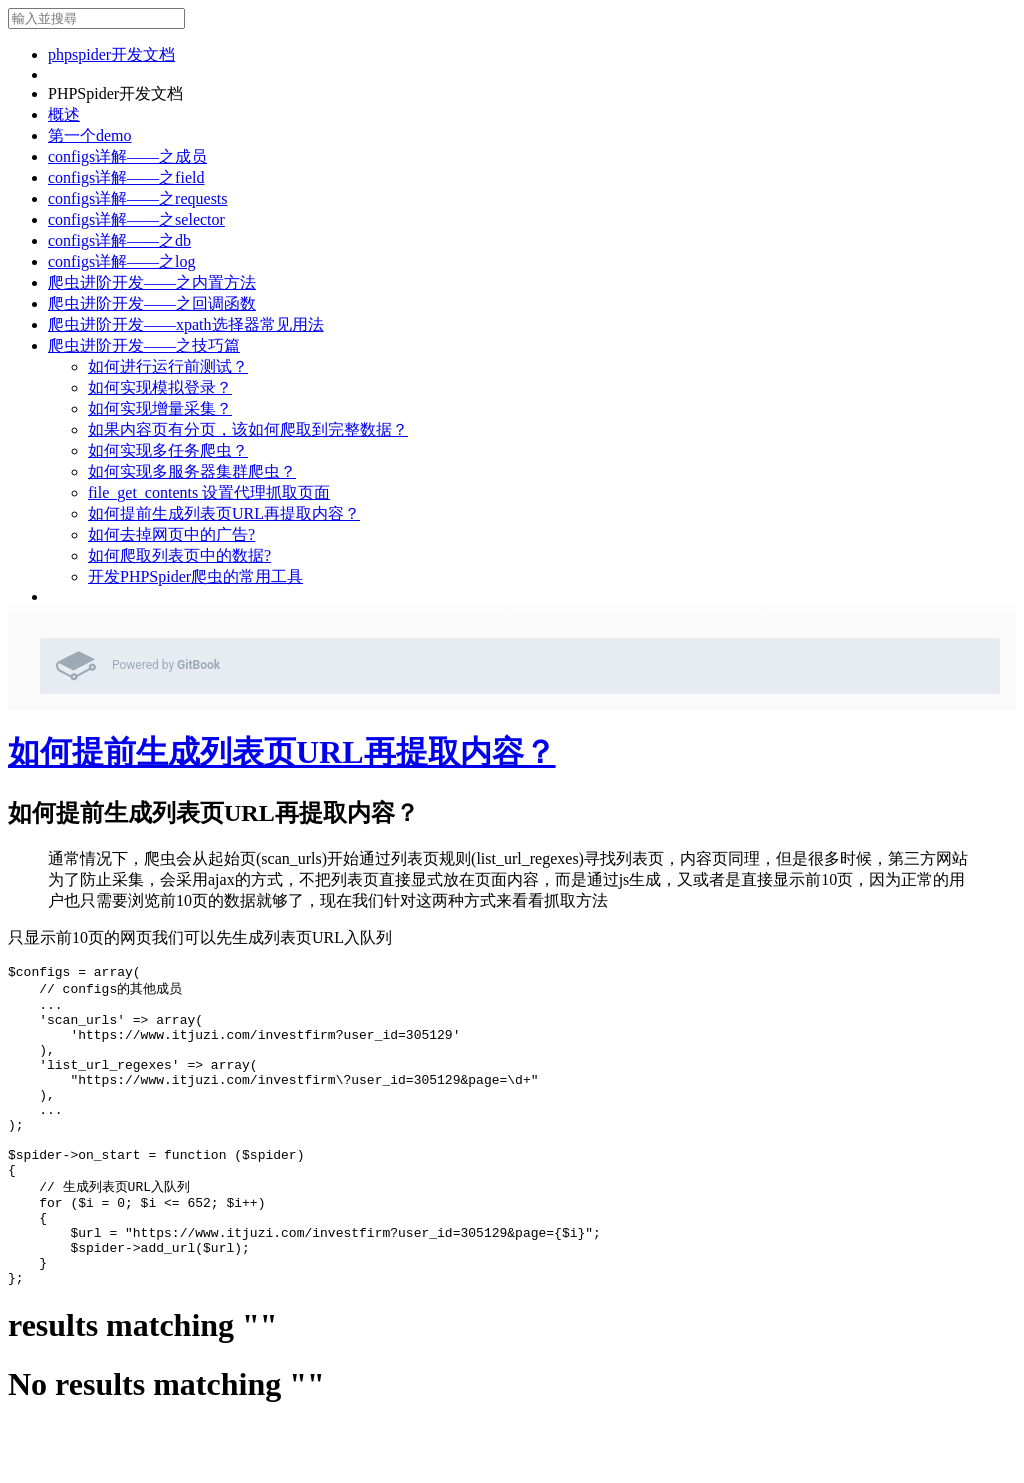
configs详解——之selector (136, 219)
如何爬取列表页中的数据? (179, 555)
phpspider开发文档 (111, 54)
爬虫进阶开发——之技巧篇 (144, 345)
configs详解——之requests (138, 198)
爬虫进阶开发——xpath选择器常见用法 (186, 324)
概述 (64, 114)
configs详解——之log (122, 261)
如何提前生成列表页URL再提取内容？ (224, 513)
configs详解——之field (126, 177)
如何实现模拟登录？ (160, 387)
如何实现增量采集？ (160, 408)
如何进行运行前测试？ (168, 366)
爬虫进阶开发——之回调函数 (152, 303)
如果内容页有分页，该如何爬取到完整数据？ (248, 429)
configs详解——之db (119, 240)
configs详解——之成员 (127, 156)
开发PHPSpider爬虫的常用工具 (195, 576)
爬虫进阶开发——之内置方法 (152, 282)
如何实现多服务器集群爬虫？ (192, 471)
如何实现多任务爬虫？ (168, 450)
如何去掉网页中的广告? (171, 534)
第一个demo (90, 135)
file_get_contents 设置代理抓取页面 (209, 492)
